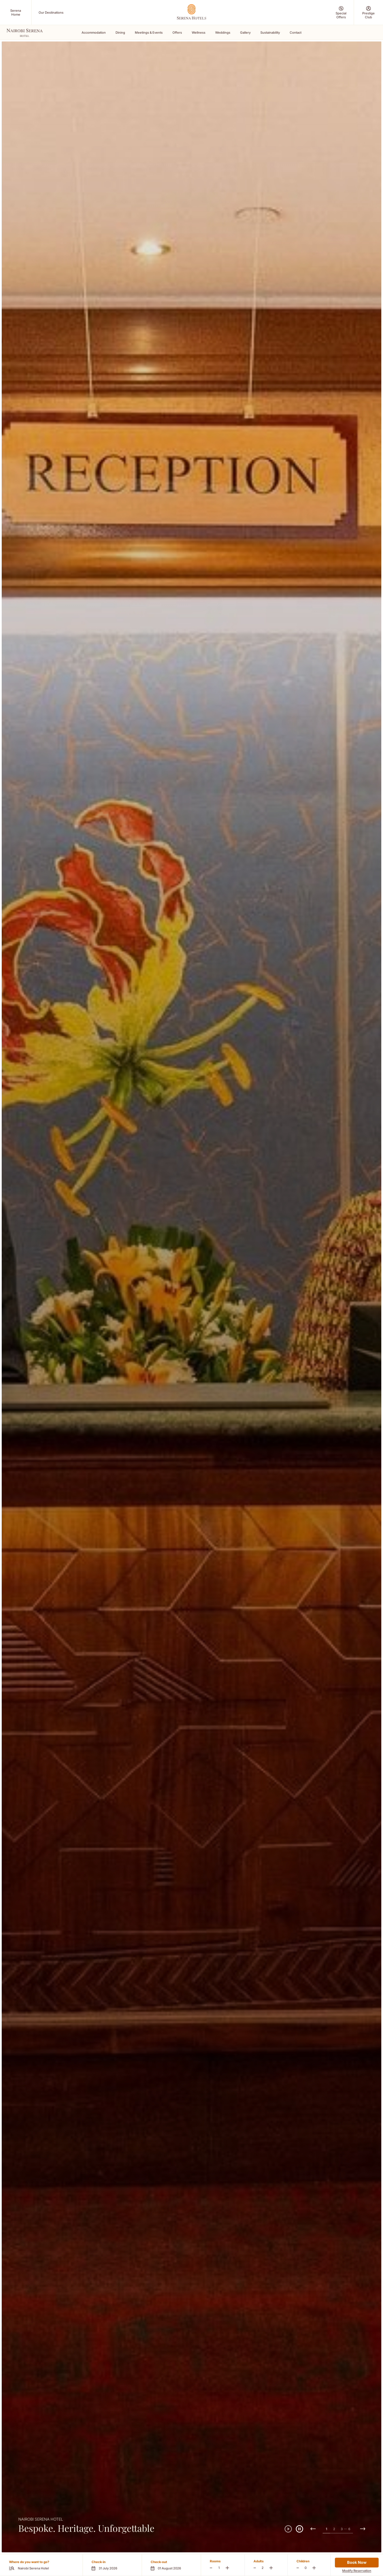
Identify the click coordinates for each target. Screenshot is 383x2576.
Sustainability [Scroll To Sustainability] (270, 32)
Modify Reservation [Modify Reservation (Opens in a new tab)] (356, 2571)
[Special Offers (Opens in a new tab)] (341, 12)
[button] (112, 2565)
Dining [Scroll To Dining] (120, 32)
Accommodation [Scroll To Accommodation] (94, 32)
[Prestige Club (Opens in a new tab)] (368, 12)
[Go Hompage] (191, 12)
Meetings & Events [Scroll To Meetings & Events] (149, 32)
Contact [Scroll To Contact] (295, 32)
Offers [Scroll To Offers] (177, 32)
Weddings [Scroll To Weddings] (222, 32)
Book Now (356, 2562)
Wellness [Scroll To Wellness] (198, 32)
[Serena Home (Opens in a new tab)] (15, 12)
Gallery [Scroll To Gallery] (245, 32)
